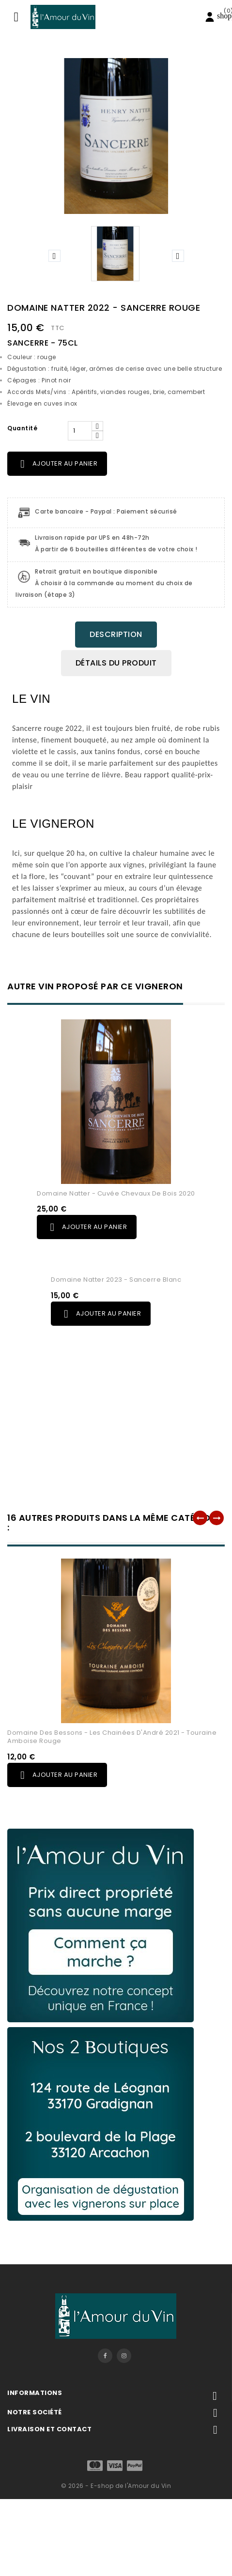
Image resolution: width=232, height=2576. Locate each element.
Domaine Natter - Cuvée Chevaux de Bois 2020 (116, 1193)
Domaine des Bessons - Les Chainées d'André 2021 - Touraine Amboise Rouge (112, 1737)
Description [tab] (116, 634)
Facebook (105, 2356)
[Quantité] (80, 430)
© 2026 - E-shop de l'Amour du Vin (116, 2486)
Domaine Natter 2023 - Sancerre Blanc (116, 1279)
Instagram (124, 2356)
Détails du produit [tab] (116, 662)
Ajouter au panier (57, 464)
